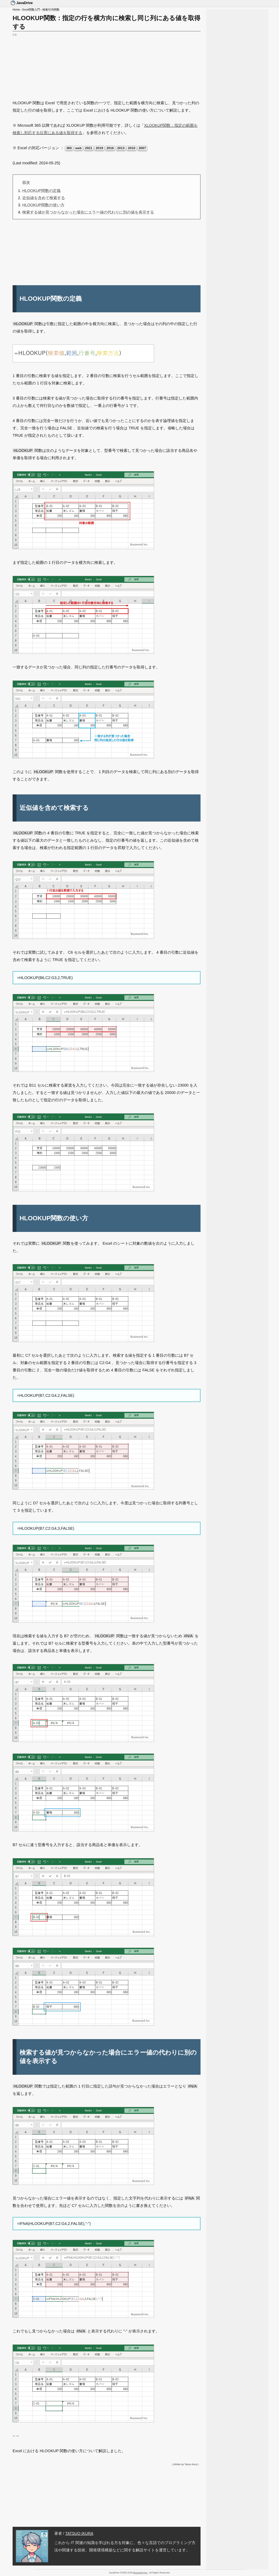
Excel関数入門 (31, 9)
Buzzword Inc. (140, 2572)
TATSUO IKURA (79, 2533)
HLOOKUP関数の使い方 (43, 205)
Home (16, 9)
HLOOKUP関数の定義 (41, 191)
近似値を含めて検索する (43, 198)
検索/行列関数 (50, 9)
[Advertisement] (107, 64)
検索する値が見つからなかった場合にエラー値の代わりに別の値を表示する (88, 212)
